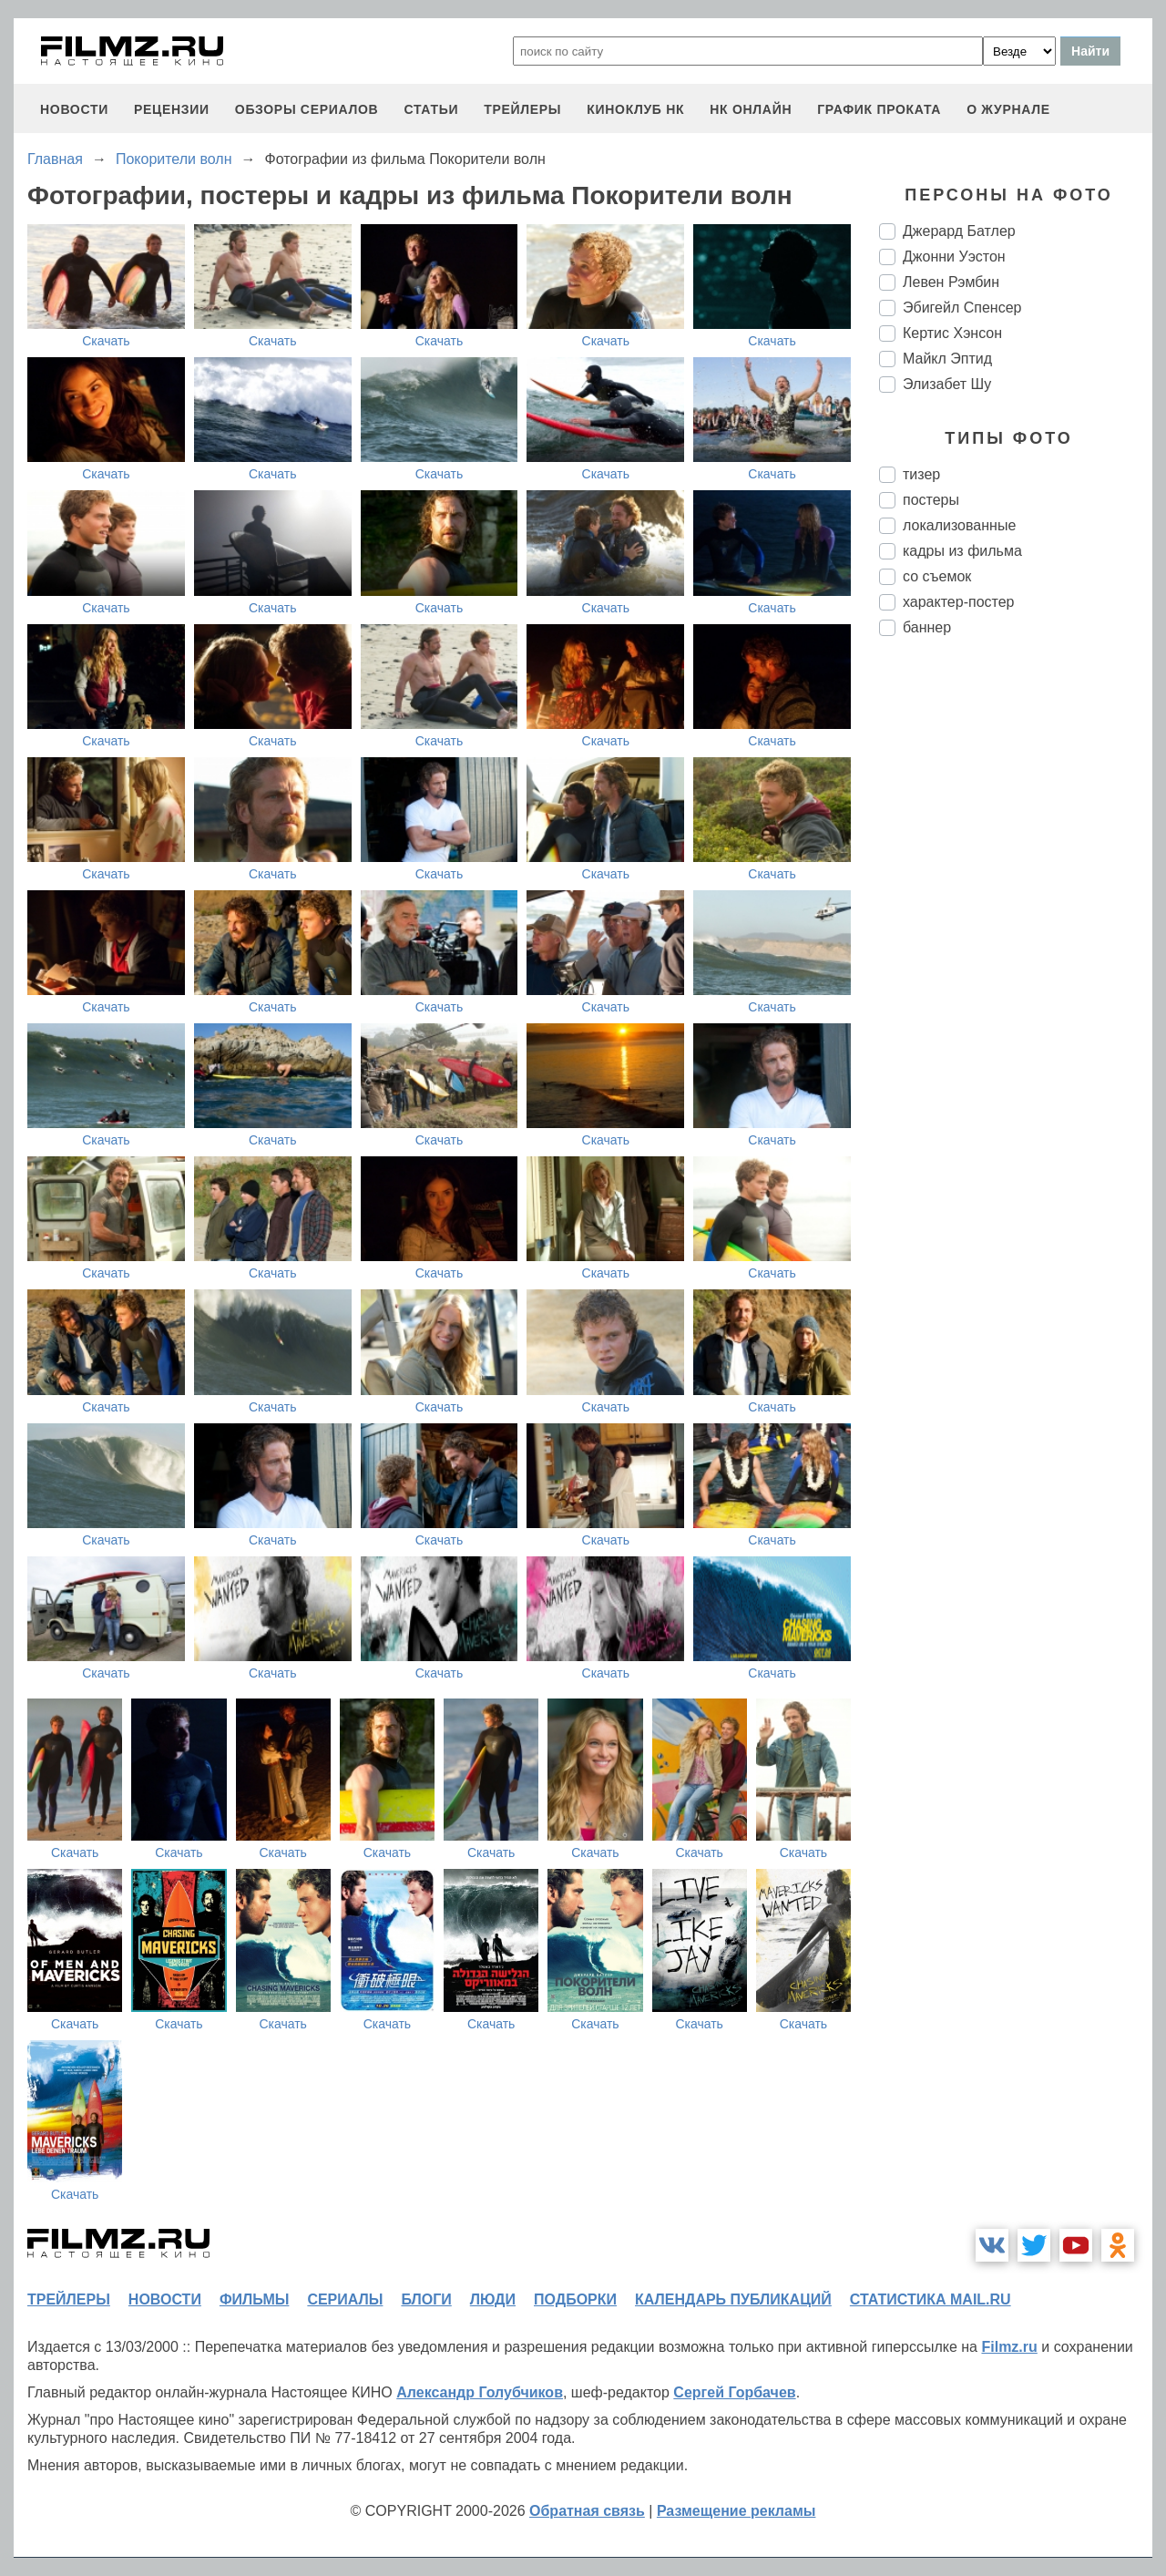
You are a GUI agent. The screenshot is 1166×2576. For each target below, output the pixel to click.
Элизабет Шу (947, 384)
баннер (927, 627)
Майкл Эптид (947, 358)
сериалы (345, 2299)
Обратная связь (587, 2511)
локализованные (959, 525)
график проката (879, 109)
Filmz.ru (1009, 2347)
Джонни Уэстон (954, 256)
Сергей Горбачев (734, 2392)
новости (74, 109)
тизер (921, 474)
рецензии (172, 109)
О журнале (1008, 109)
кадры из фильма (962, 551)
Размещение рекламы (736, 2511)
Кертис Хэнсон (952, 333)
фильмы (254, 2299)
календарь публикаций (733, 2299)
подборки (575, 2299)
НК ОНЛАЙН (751, 109)
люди (493, 2299)
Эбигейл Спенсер (962, 307)
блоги (426, 2299)
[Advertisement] (1015, 955)
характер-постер (958, 602)
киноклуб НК (635, 109)
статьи (431, 109)
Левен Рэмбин (951, 282)
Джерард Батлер (959, 231)
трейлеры (522, 109)
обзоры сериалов (307, 109)
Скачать (106, 341)
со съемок (937, 576)
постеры (931, 500)
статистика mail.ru (930, 2299)
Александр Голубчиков (479, 2392)
